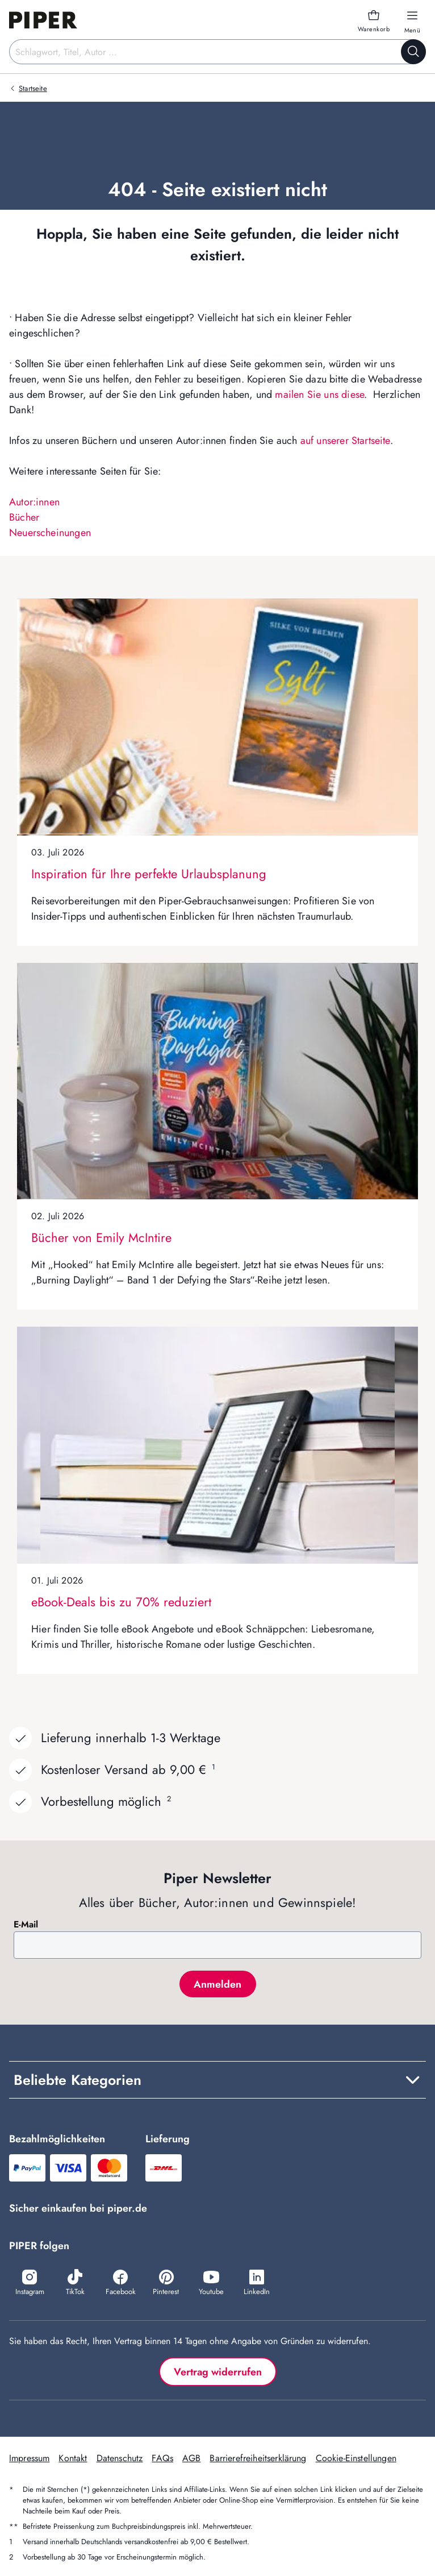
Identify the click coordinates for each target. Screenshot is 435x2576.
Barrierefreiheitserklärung (258, 2458)
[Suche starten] (413, 51)
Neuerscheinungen (50, 532)
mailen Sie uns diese (319, 394)
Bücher (24, 517)
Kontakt (72, 2458)
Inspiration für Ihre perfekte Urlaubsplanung (148, 874)
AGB (191, 2458)
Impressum (29, 2458)
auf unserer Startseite (345, 440)
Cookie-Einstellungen (356, 2458)
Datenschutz (120, 2458)
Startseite (33, 88)
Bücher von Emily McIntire (101, 1237)
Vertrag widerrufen (218, 2372)
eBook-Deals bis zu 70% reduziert (121, 1602)
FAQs (162, 2458)
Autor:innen (34, 502)
